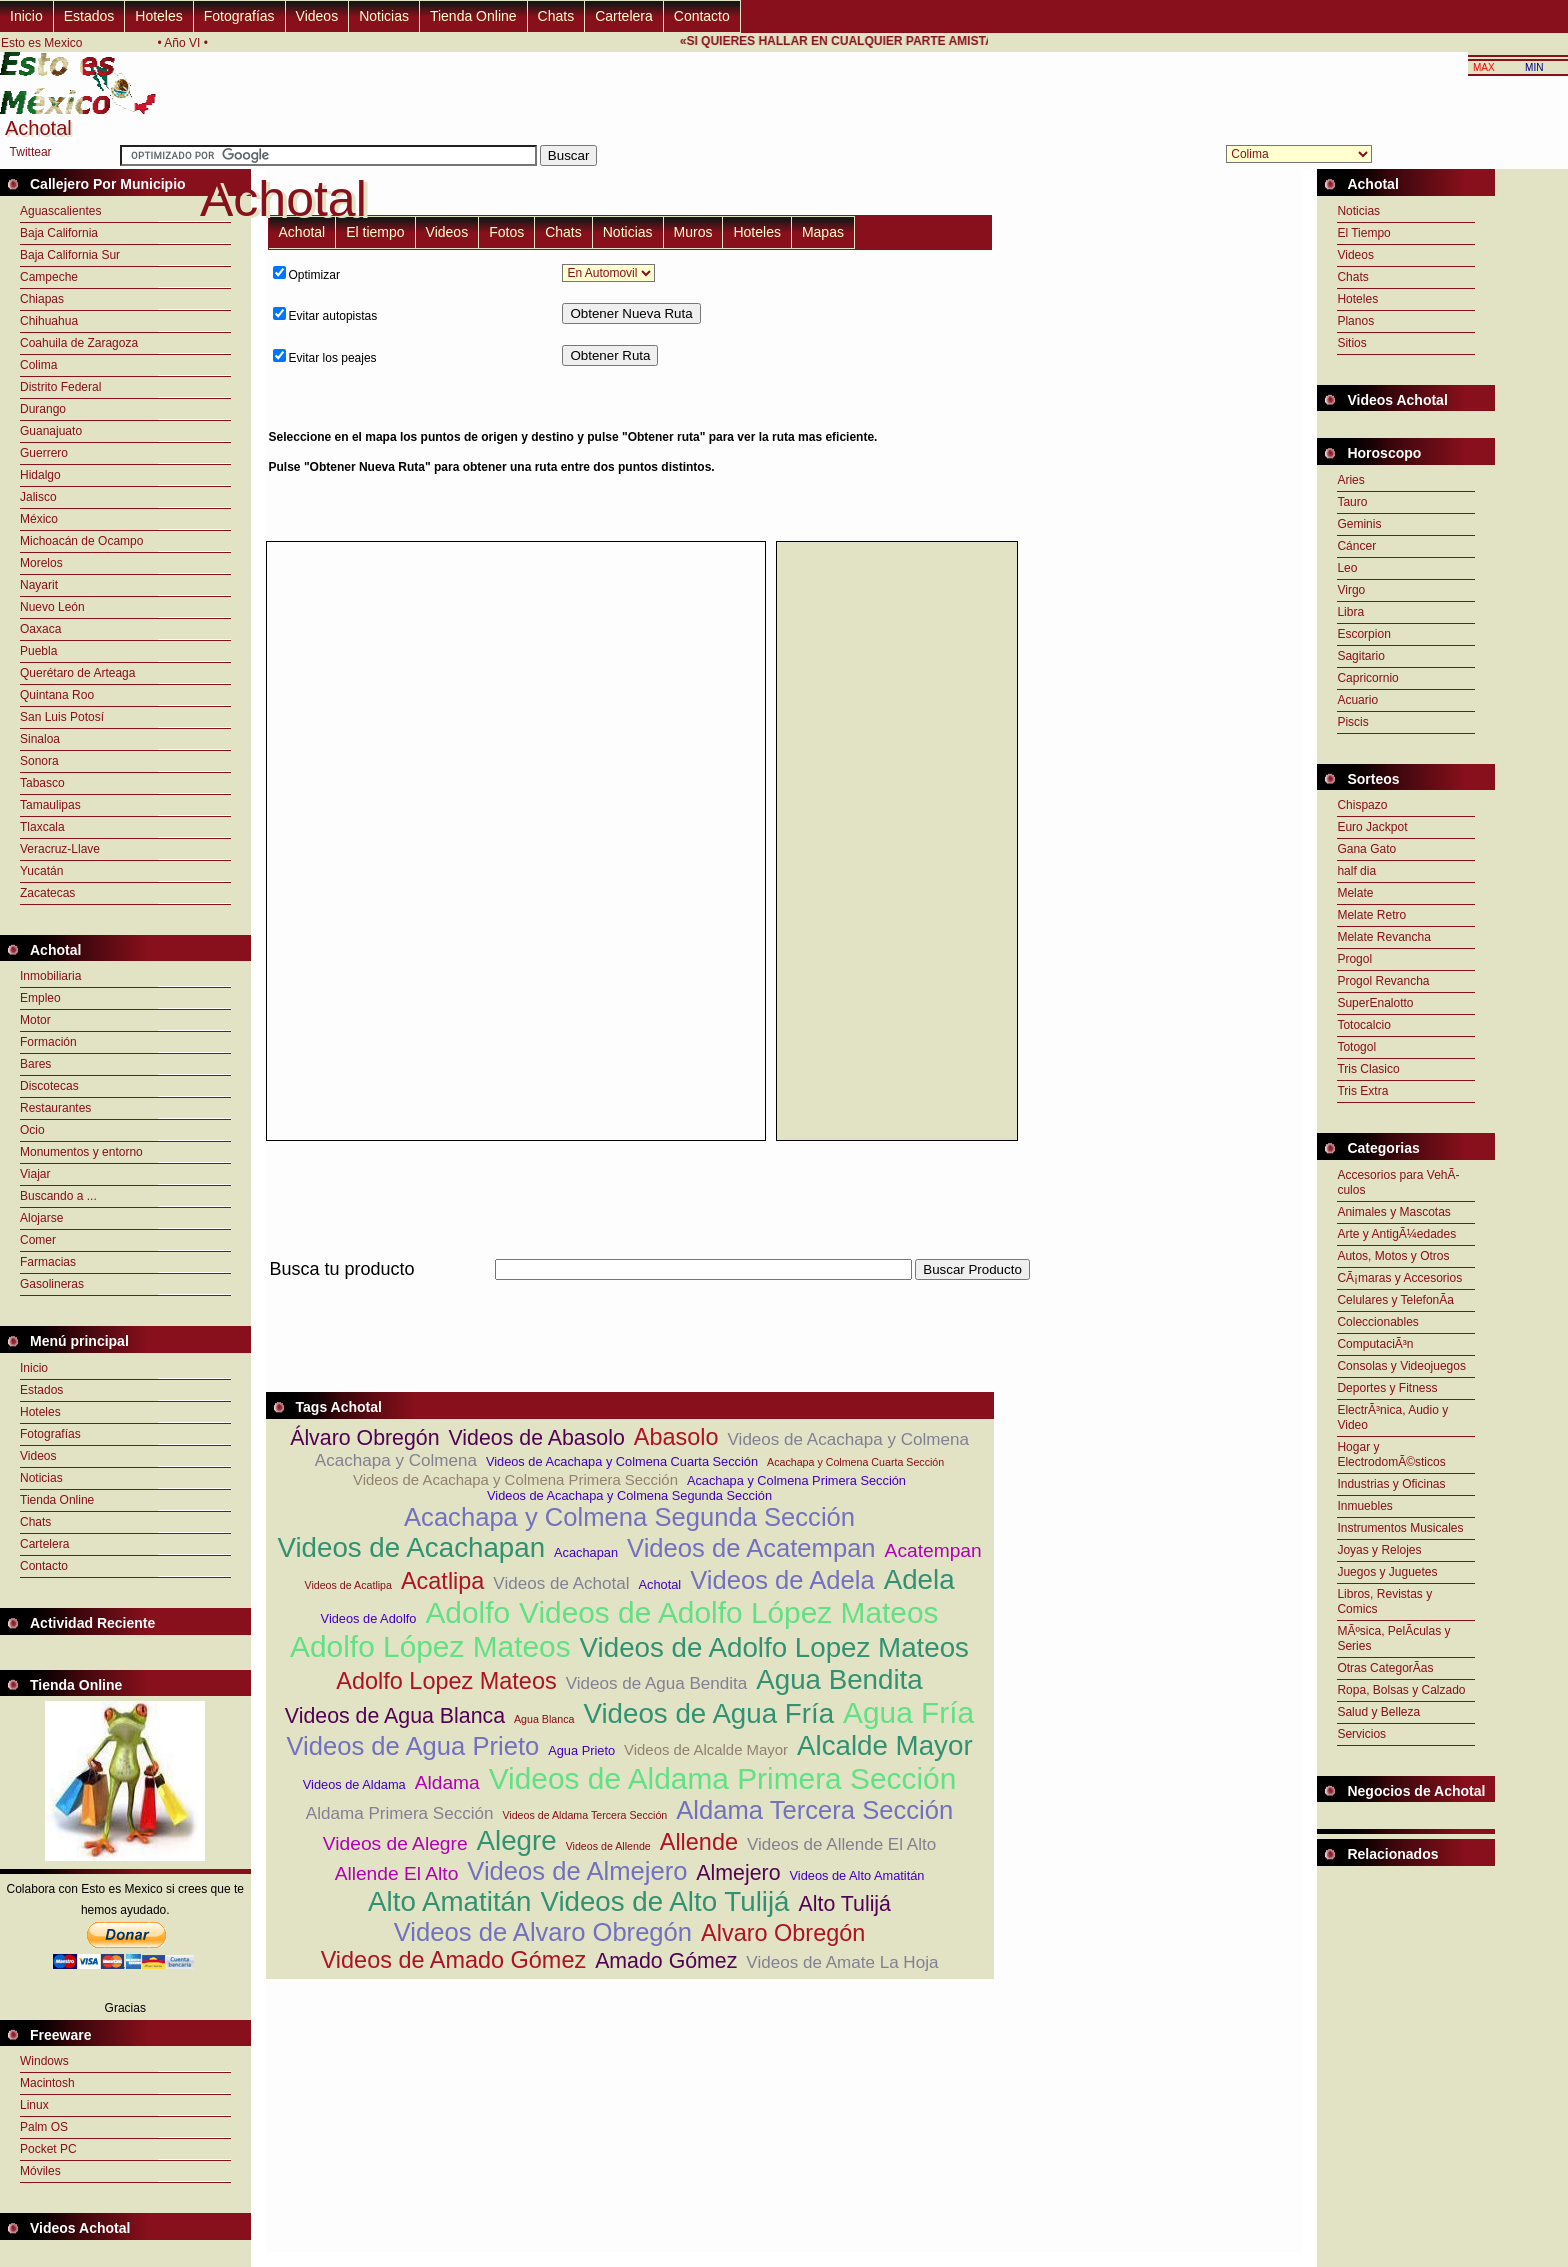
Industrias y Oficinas (1391, 1484)
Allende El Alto (397, 1873)
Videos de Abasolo (537, 1438)
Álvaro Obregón (364, 1438)
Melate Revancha (1383, 937)
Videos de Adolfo (369, 1618)
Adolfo (467, 1612)
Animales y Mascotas (1393, 1212)
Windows (44, 2061)
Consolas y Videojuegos (1401, 1366)
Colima (38, 365)
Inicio (26, 16)
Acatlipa (442, 1581)
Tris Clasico (1368, 1069)
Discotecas (49, 1086)
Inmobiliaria (50, 976)
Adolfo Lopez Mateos (446, 1681)
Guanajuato (51, 431)
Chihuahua (49, 321)
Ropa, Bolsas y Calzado (1401, 1690)
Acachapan (586, 1552)
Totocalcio (1363, 1025)
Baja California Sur (70, 255)
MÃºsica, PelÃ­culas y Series (1393, 1638)
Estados (89, 16)
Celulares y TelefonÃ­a (1395, 1300)
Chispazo (1362, 805)
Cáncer (1356, 546)
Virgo (1351, 590)
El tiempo (375, 232)
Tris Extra (1362, 1091)
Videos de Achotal (561, 1583)
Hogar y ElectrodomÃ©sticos (1391, 1454)
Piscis (1352, 722)
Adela (919, 1579)
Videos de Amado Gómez (454, 1960)
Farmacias (48, 1262)
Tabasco (42, 783)
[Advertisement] (1102, 395)
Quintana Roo (57, 695)
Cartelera (624, 16)
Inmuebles (1364, 1506)
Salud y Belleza (1378, 1712)
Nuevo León (52, 607)
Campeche (49, 277)
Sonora (39, 761)
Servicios (1361, 1734)
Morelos (41, 563)
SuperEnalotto (1375, 1003)
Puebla (38, 651)
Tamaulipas (50, 805)
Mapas (823, 232)
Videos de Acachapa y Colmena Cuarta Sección (622, 1461)
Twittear (31, 152)
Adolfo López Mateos (430, 1646)
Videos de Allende (608, 1846)
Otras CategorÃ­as (1385, 1668)
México (39, 519)
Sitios (1351, 343)
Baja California (59, 233)
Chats (556, 16)
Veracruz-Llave (60, 849)
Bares (35, 1064)
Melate (1355, 893)
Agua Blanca (544, 1719)
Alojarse (41, 1218)
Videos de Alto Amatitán (857, 1875)
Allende (699, 1842)
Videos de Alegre (395, 1843)
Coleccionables (1377, 1322)
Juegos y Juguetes (1387, 1572)
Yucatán (41, 871)
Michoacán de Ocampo (81, 541)
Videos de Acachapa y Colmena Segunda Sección (629, 1495)
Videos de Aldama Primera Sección (723, 1778)
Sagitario (1360, 656)
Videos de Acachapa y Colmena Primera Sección (515, 1479)
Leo (1347, 568)
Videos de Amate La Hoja (842, 1962)
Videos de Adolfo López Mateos (728, 1612)
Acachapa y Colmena (396, 1460)
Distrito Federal (60, 387)
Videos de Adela (782, 1580)
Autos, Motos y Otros (1393, 1256)
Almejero (738, 1873)
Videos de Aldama (354, 1784)
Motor (35, 1020)
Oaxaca (40, 629)
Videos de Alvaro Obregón (543, 1932)
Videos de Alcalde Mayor (706, 1749)
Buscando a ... (58, 1196)
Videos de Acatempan (751, 1548)
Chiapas (42, 299)
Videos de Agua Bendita (657, 1683)
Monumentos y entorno (81, 1152)
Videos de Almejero (577, 1871)
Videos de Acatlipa (348, 1585)
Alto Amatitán (449, 1901)
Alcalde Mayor (885, 1745)
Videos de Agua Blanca (395, 1716)
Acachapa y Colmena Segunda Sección (629, 1517)
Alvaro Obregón (783, 1933)
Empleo (40, 998)
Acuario (1357, 700)
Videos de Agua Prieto (412, 1746)
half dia (1356, 871)
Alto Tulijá (845, 1904)
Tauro (1352, 502)
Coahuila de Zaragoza (79, 343)
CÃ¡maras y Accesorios (1399, 1278)
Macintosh (47, 2083)
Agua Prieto (581, 1750)
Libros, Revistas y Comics (1384, 1601)
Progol (1354, 959)
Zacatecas (47, 893)
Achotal (302, 232)
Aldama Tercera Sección (814, 1810)
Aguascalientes (60, 211)
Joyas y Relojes (1379, 1550)
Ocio (32, 1130)
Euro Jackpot (1372, 827)
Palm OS (44, 2127)
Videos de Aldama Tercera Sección (584, 1815)
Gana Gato (1366, 849)
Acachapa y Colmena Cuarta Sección (855, 1462)
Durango (43, 409)
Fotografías (239, 16)
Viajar (35, 1174)
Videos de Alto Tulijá (664, 1901)
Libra (1350, 612)
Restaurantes (55, 1108)
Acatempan (933, 1550)
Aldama (447, 1782)
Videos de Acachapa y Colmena (848, 1439)
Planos (1355, 321)
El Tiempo (1363, 233)
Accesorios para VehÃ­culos (1398, 1182)
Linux (34, 2105)
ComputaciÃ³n (1375, 1344)
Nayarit (39, 585)
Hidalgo (40, 475)
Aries (1350, 480)
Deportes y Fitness (1387, 1388)
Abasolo (676, 1437)
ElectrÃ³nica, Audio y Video (1392, 1417)
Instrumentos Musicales (1400, 1528)
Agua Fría (908, 1712)
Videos (317, 16)
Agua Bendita (839, 1679)
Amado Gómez (666, 1961)
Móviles (40, 2171)
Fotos (506, 232)
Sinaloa (40, 739)
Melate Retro (1371, 915)
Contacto (702, 16)
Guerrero (44, 453)
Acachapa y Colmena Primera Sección (796, 1480)
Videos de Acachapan (411, 1547)
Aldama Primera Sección (400, 1813)
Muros (693, 232)
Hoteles (158, 16)
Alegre (517, 1840)
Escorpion (1363, 634)
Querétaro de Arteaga (77, 673)
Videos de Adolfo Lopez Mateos (774, 1647)
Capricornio (1367, 678)
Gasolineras (52, 1284)
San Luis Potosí (62, 717)
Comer (38, 1240)
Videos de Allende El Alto (841, 1844)
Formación (48, 1042)
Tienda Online (473, 16)
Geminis (1359, 524)
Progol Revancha (1383, 981)
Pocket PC (48, 2149)
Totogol (1356, 1047)
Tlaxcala (42, 827)
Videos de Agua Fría (708, 1713)
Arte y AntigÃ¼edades (1396, 1234)
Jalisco (38, 497)
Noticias (384, 16)
